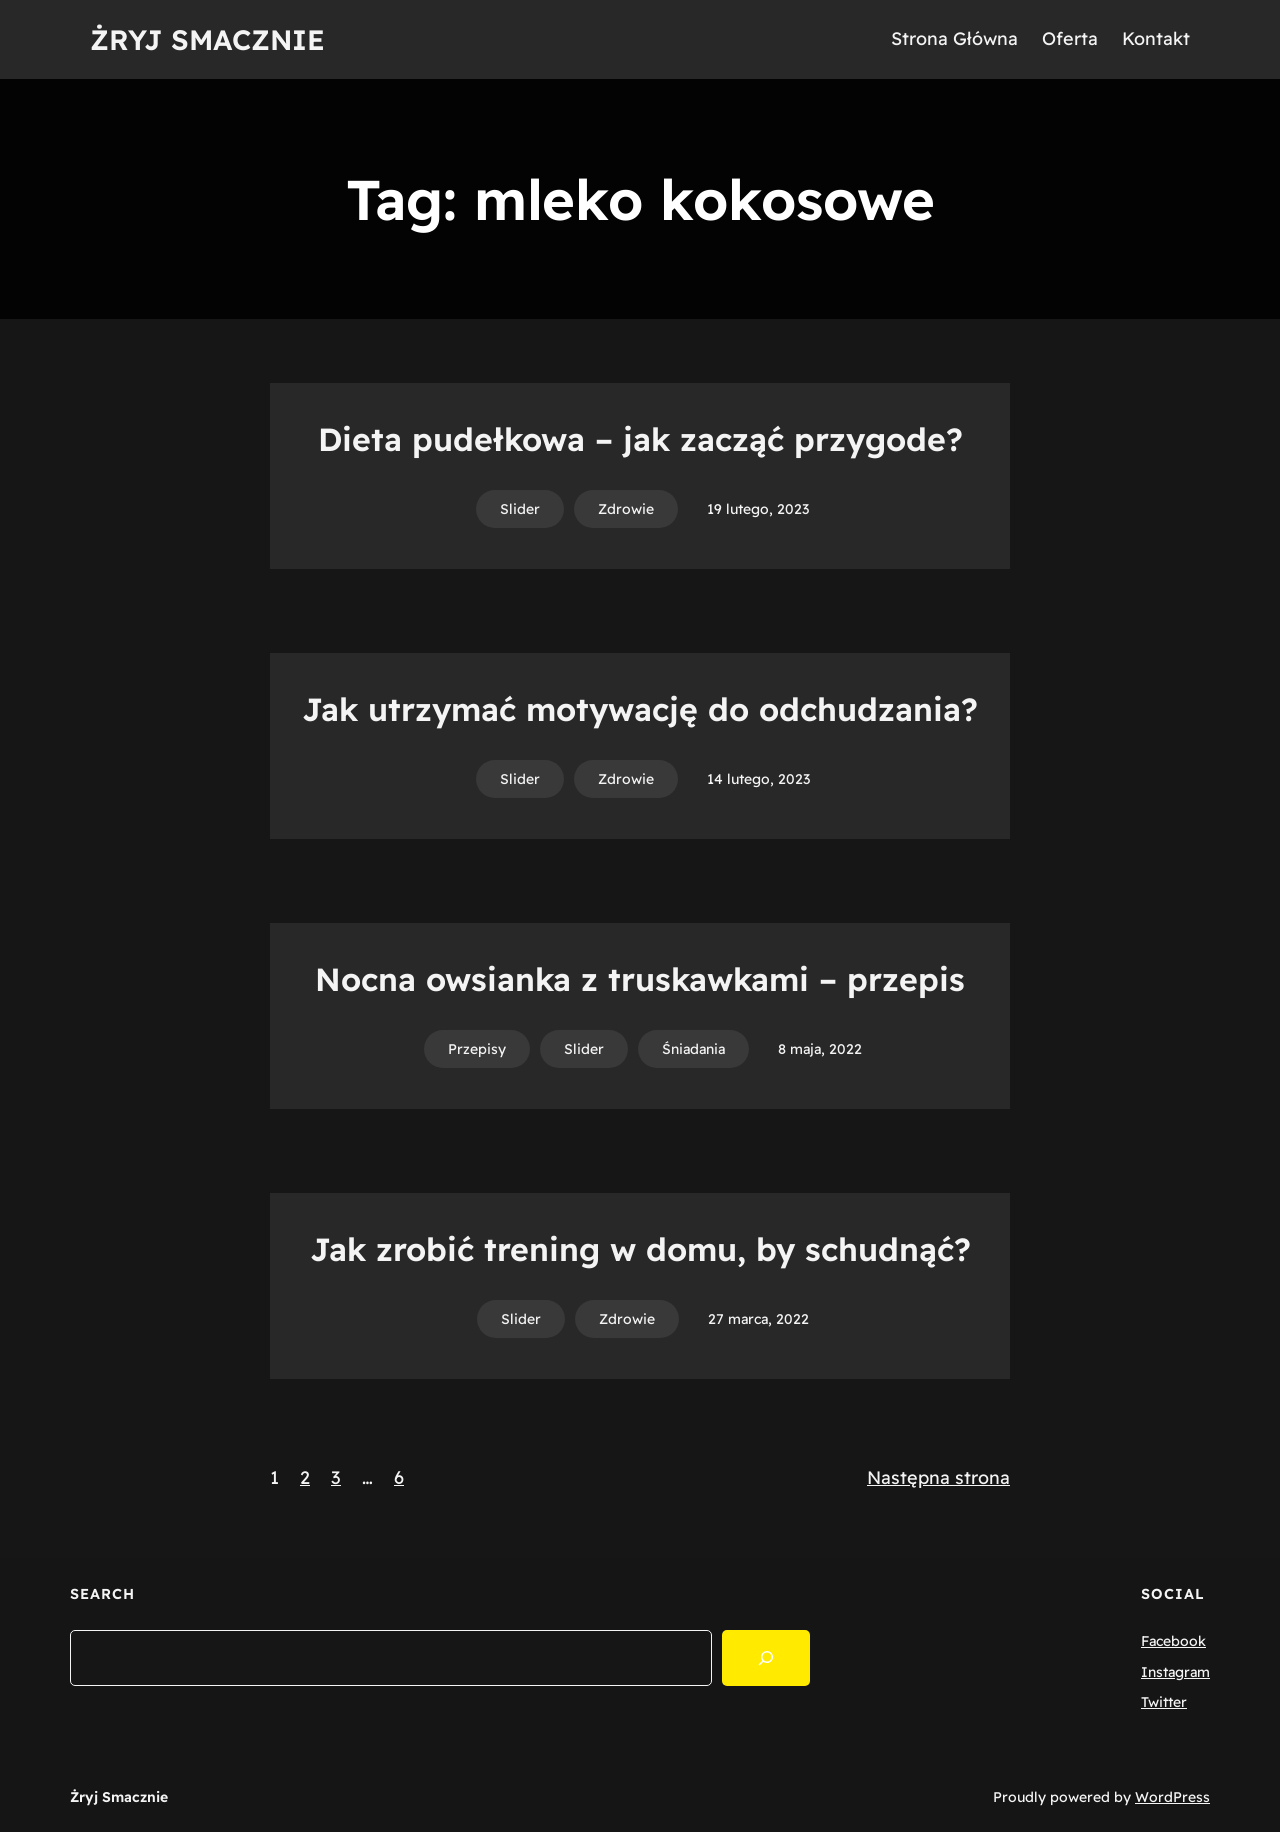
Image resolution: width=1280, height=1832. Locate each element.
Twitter (1164, 1702)
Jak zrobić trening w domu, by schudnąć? (640, 1249)
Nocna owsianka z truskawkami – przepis (640, 979)
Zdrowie (626, 509)
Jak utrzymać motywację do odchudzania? (640, 709)
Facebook (1173, 1641)
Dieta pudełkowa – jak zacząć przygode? (640, 439)
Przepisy (477, 1049)
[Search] (766, 1658)
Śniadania (693, 1049)
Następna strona (938, 1477)
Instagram (1175, 1672)
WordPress (1172, 1797)
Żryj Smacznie (207, 39)
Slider (520, 509)
